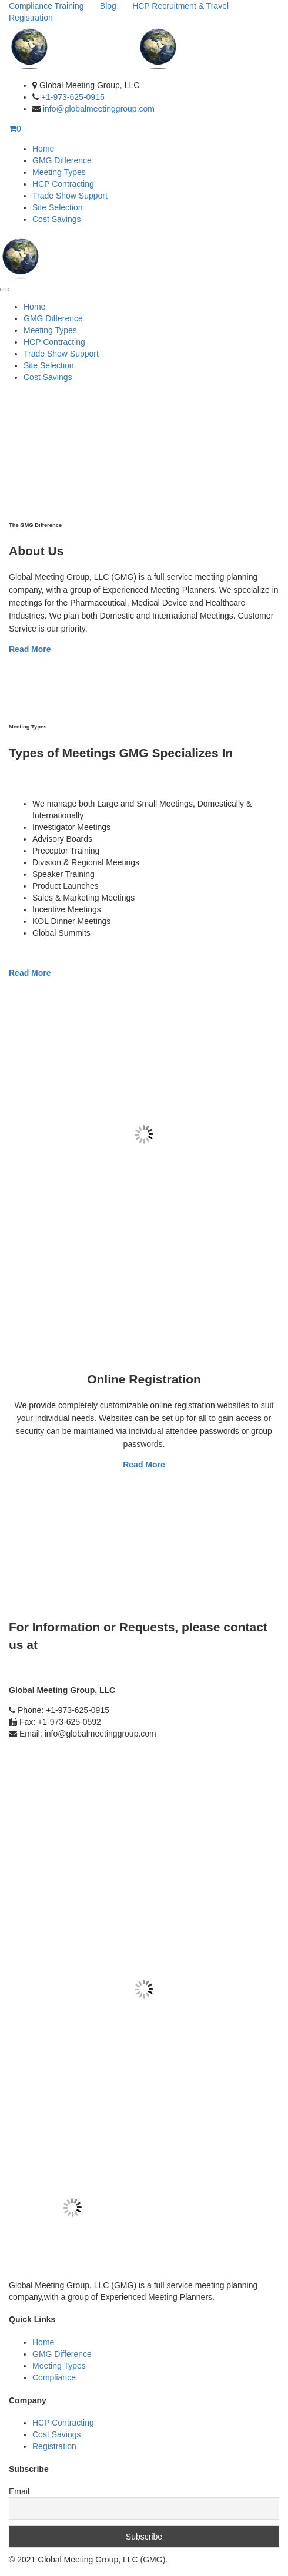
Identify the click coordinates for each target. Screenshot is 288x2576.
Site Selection (57, 207)
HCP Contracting (63, 184)
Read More (30, 649)
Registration (31, 17)
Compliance (54, 2377)
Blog (108, 6)
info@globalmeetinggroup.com (99, 108)
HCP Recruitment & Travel (180, 6)
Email (19, 2491)
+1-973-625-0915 (73, 97)
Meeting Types (59, 172)
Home (43, 148)
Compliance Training (46, 6)
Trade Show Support (70, 195)
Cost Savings (56, 219)
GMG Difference (62, 160)
